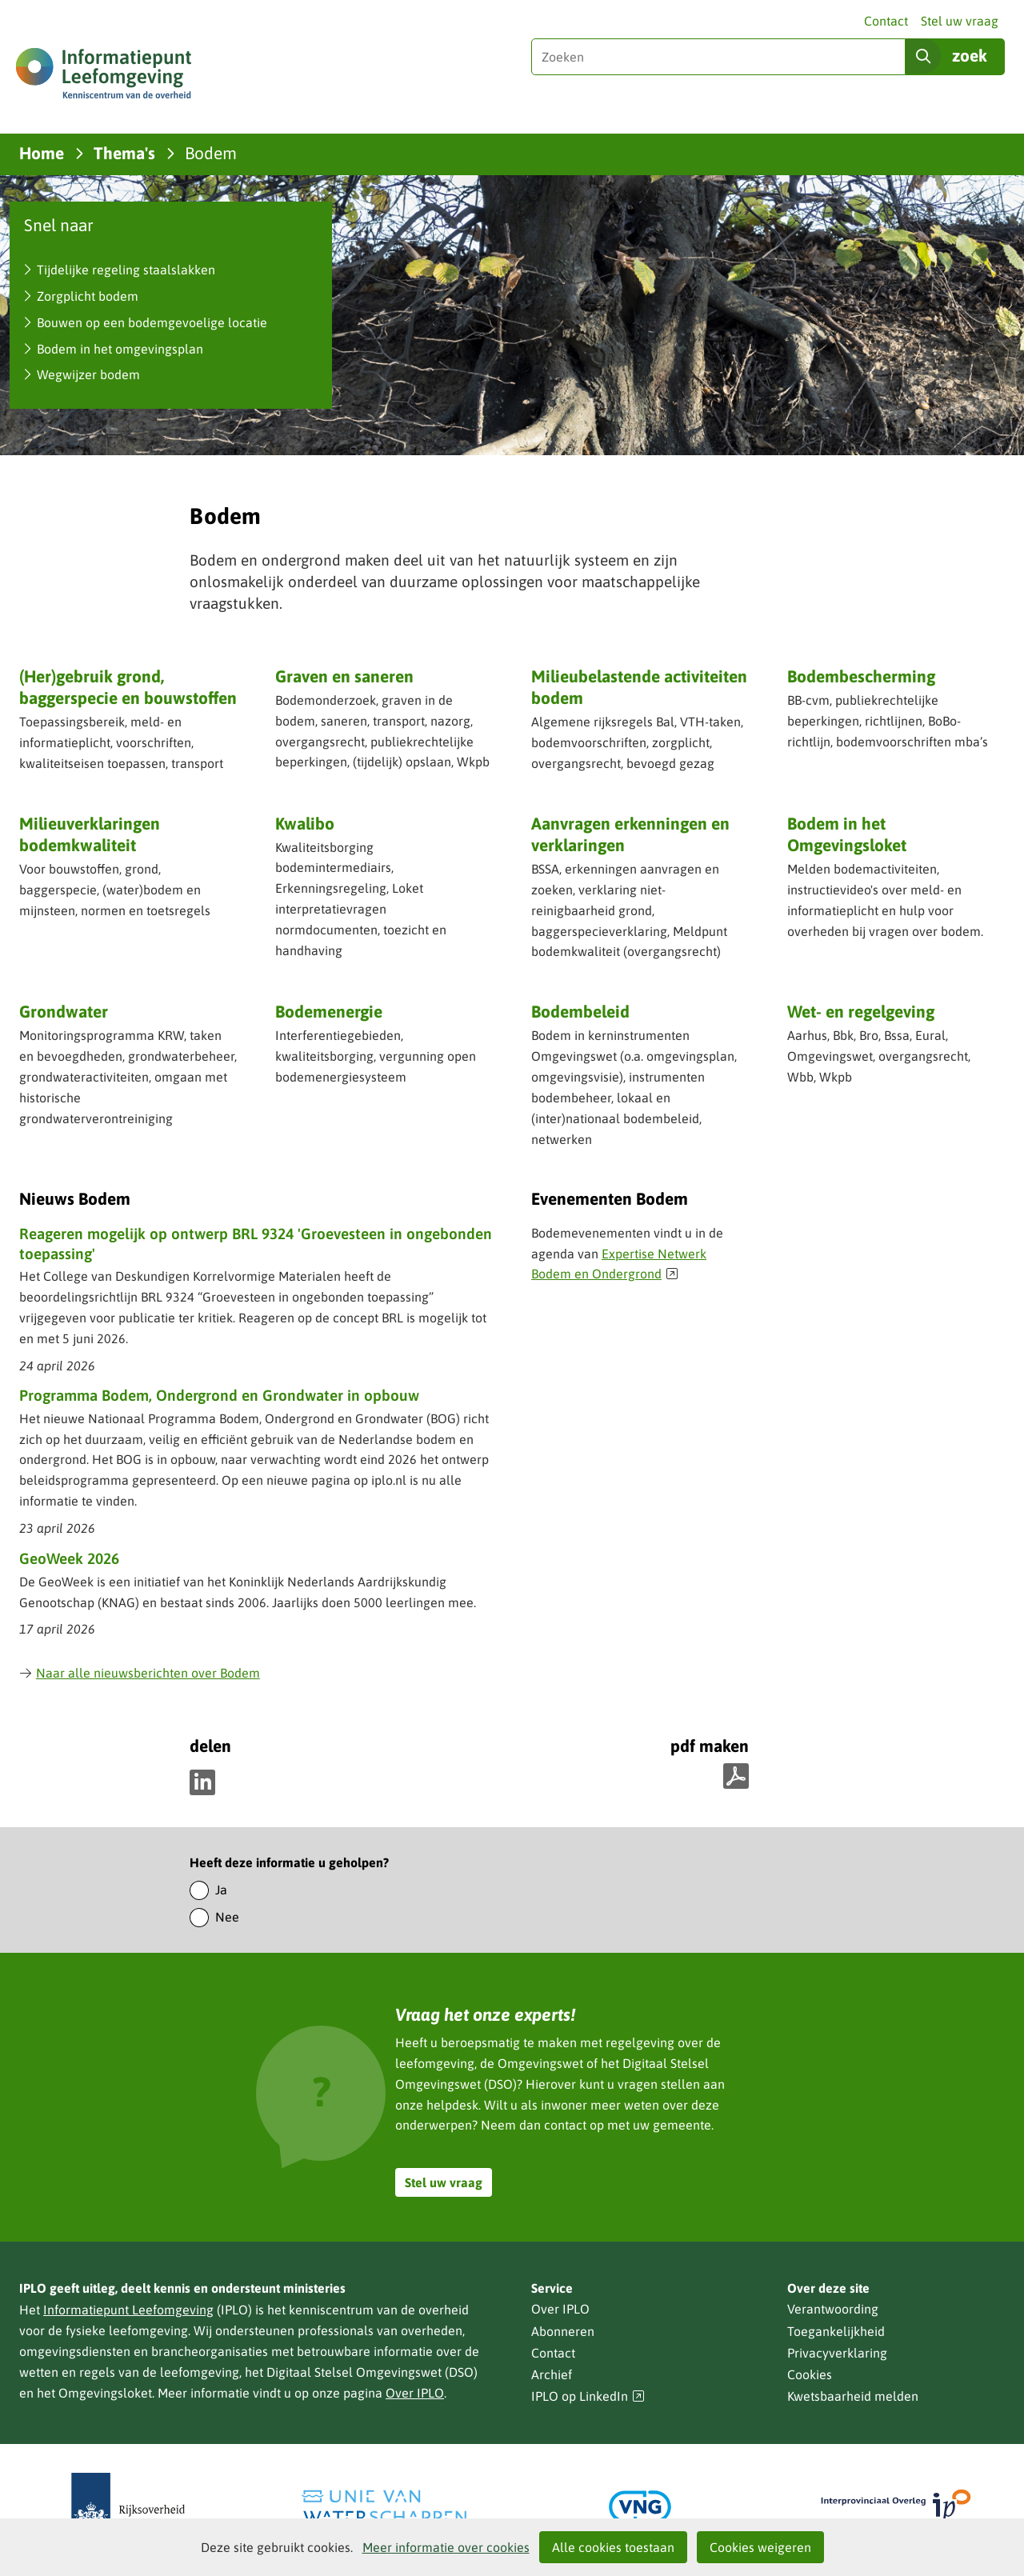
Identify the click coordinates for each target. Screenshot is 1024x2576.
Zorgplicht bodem (87, 296)
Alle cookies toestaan (613, 2547)
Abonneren (562, 2331)
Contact (886, 21)
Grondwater (63, 1011)
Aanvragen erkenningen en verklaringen (630, 836)
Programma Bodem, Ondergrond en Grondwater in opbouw (219, 1395)
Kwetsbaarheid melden (852, 2396)
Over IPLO (415, 2393)
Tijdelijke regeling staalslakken (126, 269)
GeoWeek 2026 (69, 1558)
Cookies (809, 2374)
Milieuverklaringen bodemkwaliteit (89, 834)
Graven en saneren (344, 676)
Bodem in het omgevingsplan (120, 349)
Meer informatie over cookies (446, 2547)
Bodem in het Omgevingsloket (846, 834)
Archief (551, 2374)
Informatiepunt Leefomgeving (128, 2309)
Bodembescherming (861, 676)
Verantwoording (832, 2309)
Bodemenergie (328, 1011)
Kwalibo (304, 823)
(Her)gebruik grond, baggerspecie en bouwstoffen (128, 686)
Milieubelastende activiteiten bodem (639, 686)
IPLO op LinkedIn (588, 2396)
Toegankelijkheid (836, 2331)
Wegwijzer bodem (88, 374)
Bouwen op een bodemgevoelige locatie (152, 322)
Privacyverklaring (837, 2353)
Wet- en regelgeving (860, 1011)
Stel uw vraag (959, 21)
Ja (221, 1889)
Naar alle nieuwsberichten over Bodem (139, 1673)
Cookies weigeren (760, 2547)
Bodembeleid (580, 1011)
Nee (227, 1917)
